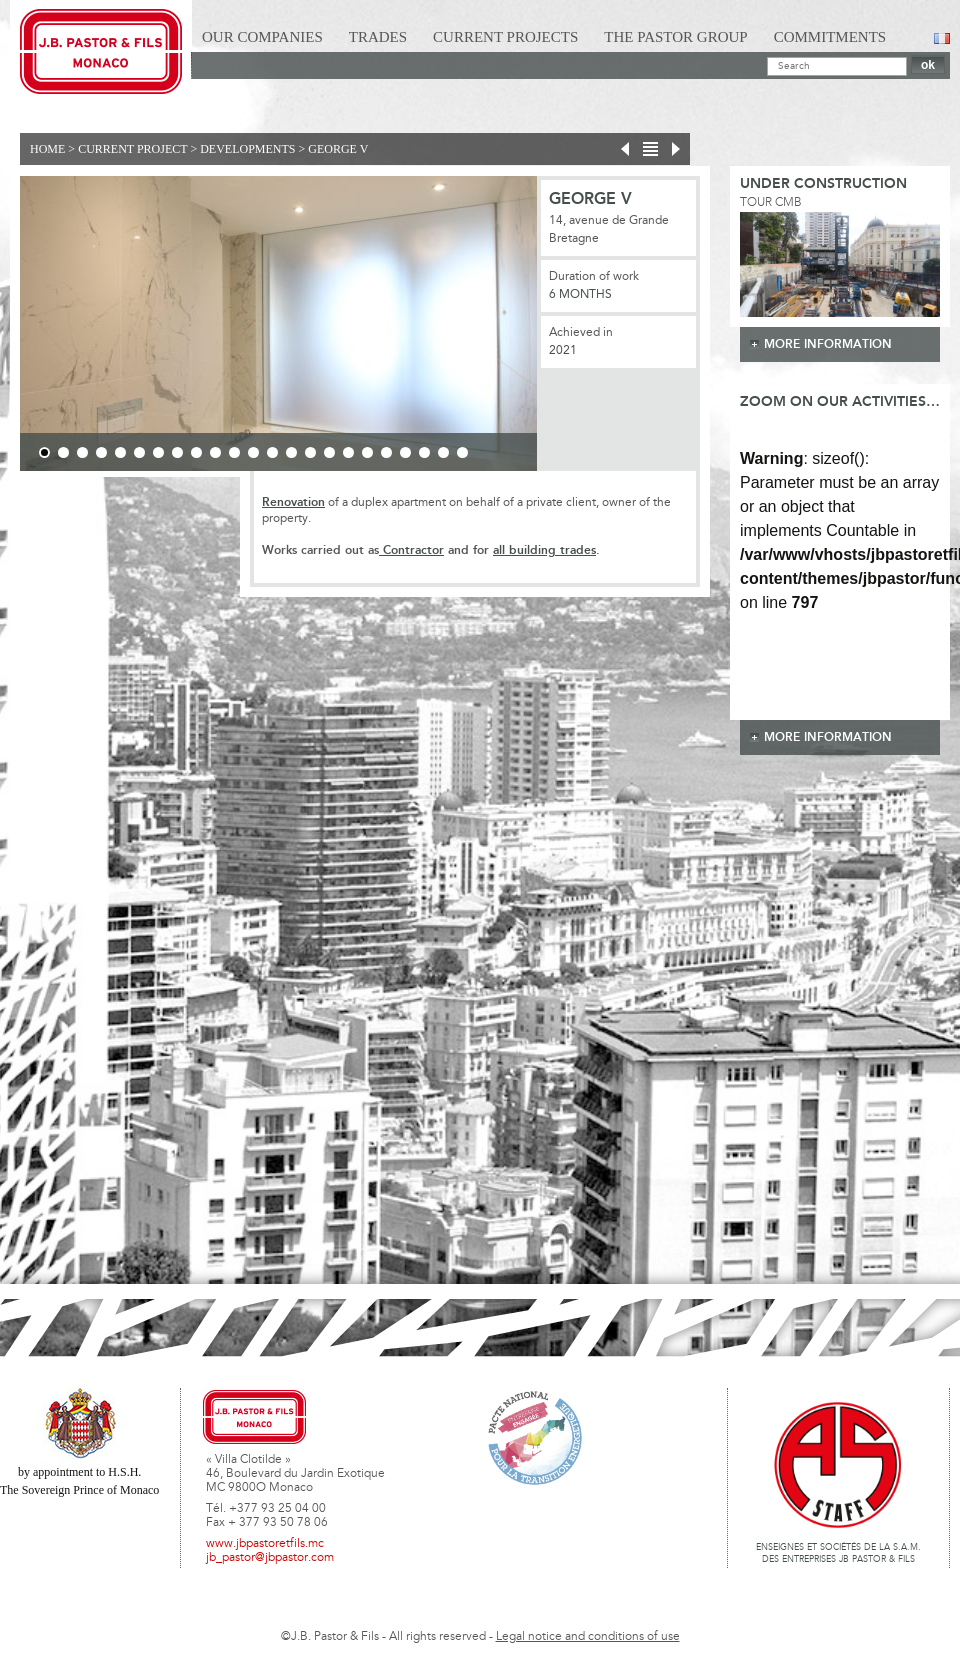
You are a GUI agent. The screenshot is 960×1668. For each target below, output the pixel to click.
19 (386, 452)
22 (443, 452)
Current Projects (505, 37)
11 (234, 452)
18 (367, 452)
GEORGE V (338, 149)
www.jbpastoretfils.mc (265, 1544)
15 (310, 452)
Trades (378, 37)
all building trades (544, 550)
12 (253, 452)
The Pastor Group (675, 37)
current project (132, 149)
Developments (247, 149)
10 (215, 452)
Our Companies (262, 37)
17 (348, 452)
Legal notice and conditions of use (588, 1637)
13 (272, 452)
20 (405, 452)
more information (828, 344)
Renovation (293, 502)
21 (424, 452)
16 (329, 452)
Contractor (411, 550)
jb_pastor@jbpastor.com (270, 1558)
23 (462, 452)
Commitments (830, 37)
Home (47, 149)
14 (291, 452)
